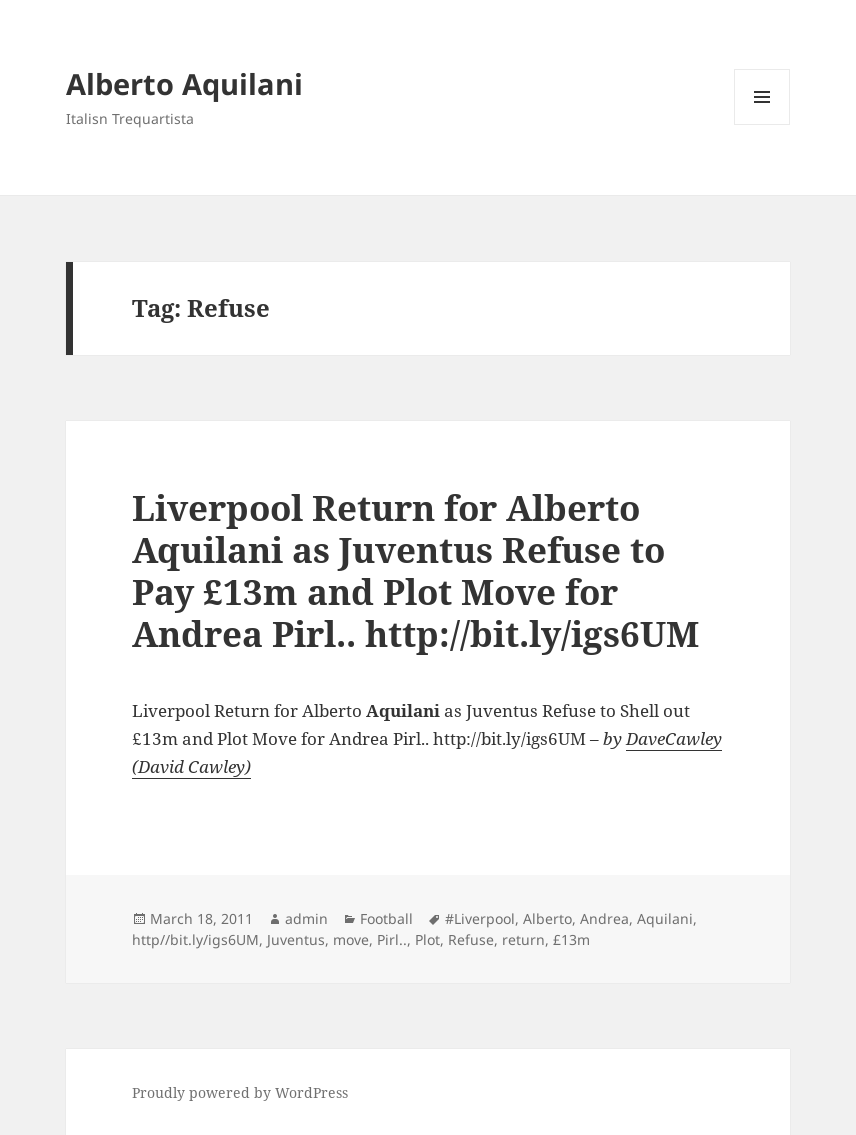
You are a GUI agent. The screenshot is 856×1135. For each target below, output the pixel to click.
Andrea (604, 918)
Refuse (471, 939)
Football (386, 918)
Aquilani (665, 918)
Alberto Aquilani (184, 83)
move (351, 939)
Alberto (547, 918)
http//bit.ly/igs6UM (195, 939)
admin (306, 918)
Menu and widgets (762, 124)
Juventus (296, 939)
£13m (571, 939)
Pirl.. (392, 939)
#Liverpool (480, 918)
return (523, 939)
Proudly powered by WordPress (240, 1092)
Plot (427, 939)
